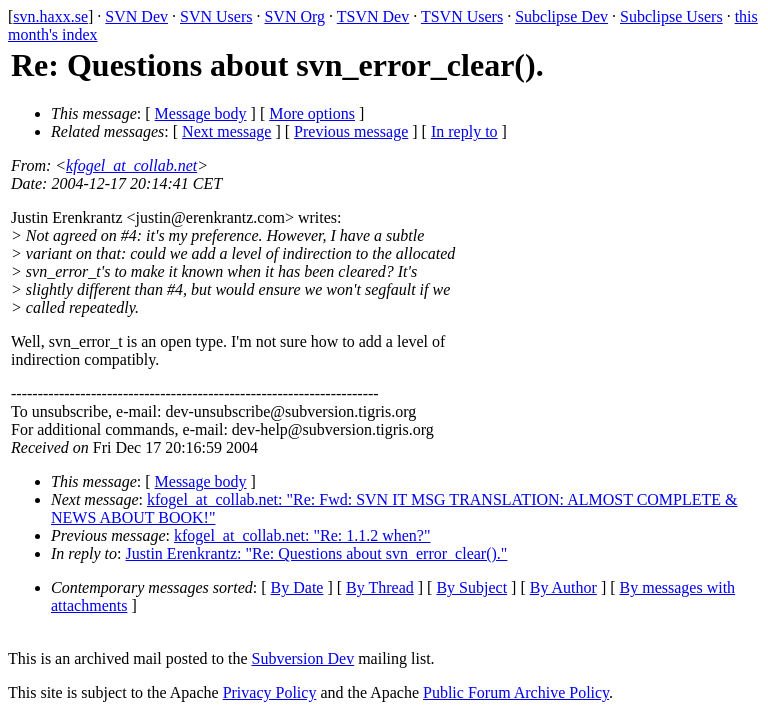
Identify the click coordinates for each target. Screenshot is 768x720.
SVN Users (216, 16)
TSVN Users (462, 16)
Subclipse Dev (561, 16)
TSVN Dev (373, 16)
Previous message (351, 131)
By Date (297, 587)
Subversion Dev (303, 658)
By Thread (380, 587)
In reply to (464, 131)
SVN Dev (136, 16)
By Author (563, 587)
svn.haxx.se (50, 16)
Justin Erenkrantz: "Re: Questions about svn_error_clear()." (317, 553)
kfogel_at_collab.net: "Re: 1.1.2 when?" (302, 535)
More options (312, 113)
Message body (201, 113)
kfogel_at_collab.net (131, 165)
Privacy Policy (270, 692)
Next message (226, 131)
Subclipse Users (671, 16)
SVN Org (294, 16)
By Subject (471, 587)
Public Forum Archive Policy (516, 692)
